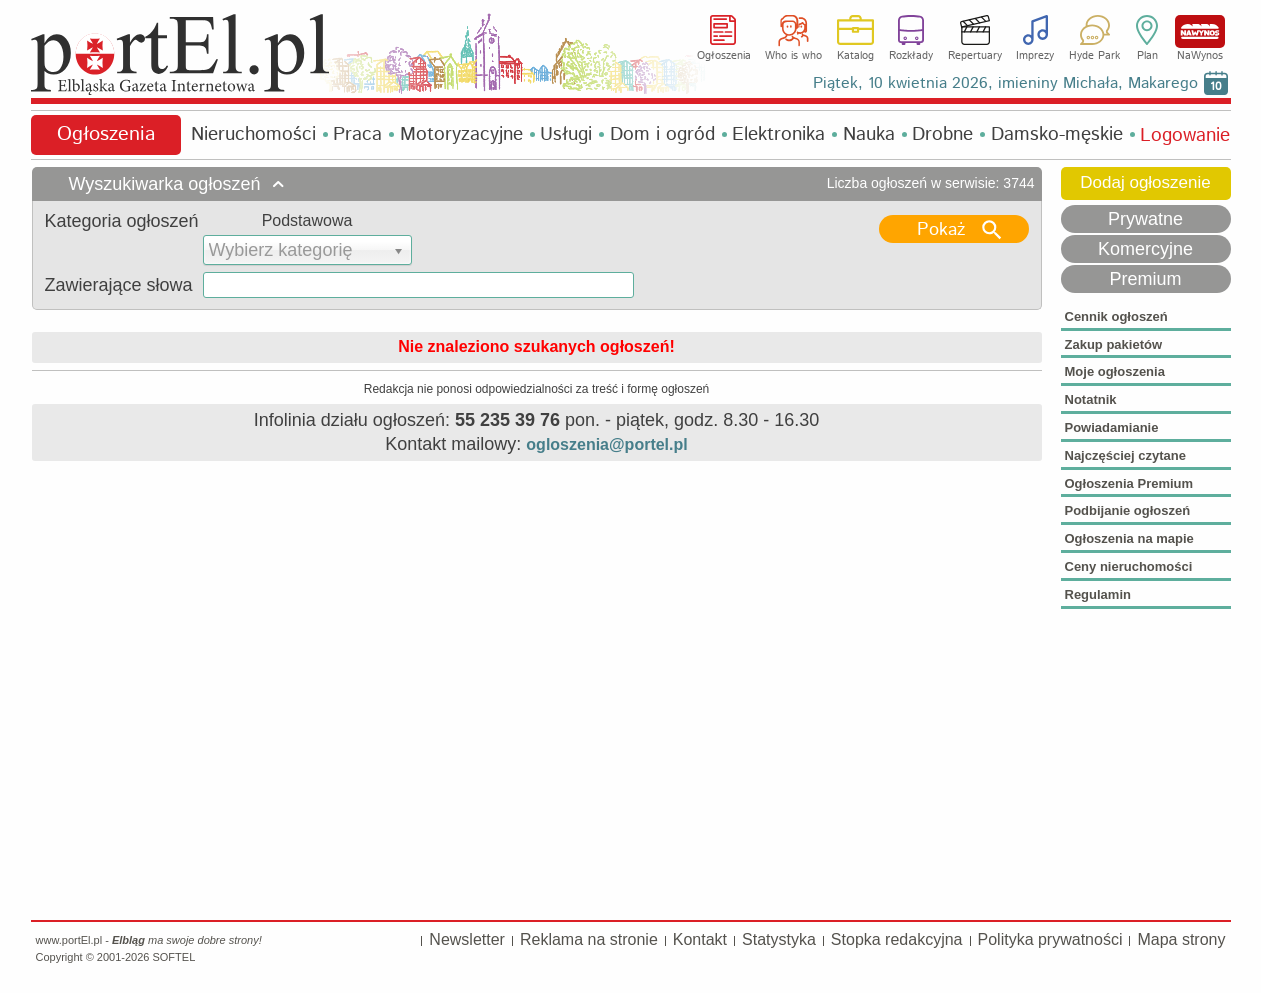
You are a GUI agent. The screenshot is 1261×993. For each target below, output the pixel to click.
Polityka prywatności (1050, 939)
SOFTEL (173, 957)
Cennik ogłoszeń (1116, 316)
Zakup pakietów (1114, 344)
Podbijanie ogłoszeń (1128, 510)
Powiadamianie (1112, 427)
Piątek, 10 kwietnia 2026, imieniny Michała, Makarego (1005, 83)
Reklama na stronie (589, 939)
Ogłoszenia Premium (1129, 483)
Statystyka (779, 939)
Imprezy (1035, 56)
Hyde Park (1094, 56)
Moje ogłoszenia (1115, 371)
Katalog (855, 56)
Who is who (793, 56)
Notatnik (1091, 399)
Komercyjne (1145, 249)
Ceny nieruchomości (1129, 566)
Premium (1145, 279)
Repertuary (975, 56)
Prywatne (1145, 219)
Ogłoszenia (724, 56)
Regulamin (1098, 594)
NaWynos (1200, 31)
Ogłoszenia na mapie (1129, 538)
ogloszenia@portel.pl (606, 444)
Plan (1147, 56)
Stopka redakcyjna (897, 939)
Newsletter (467, 939)
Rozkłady (911, 56)
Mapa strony (1181, 939)
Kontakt (700, 939)
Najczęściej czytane (1125, 455)
